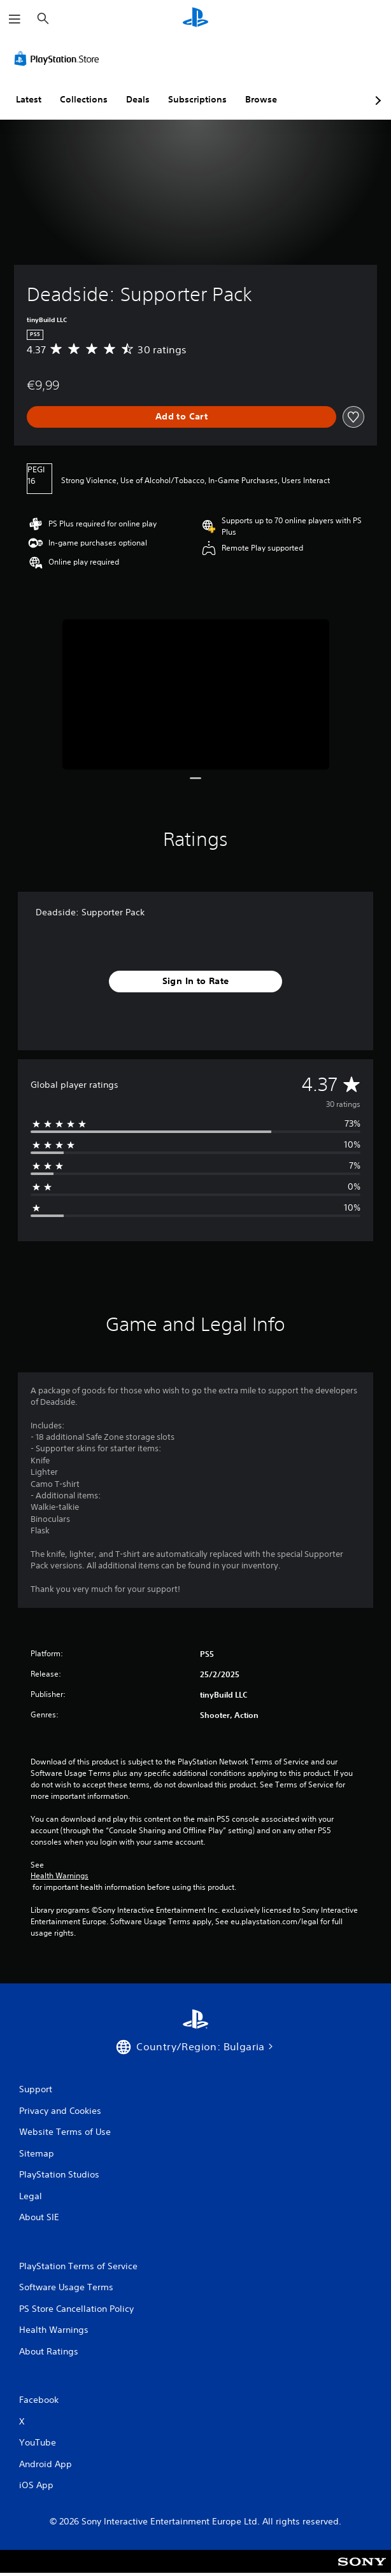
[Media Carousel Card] (195, 694)
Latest (28, 99)
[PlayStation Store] (59, 58)
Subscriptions (197, 99)
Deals (138, 99)
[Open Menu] (15, 19)
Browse (261, 99)
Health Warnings (60, 1876)
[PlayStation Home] (195, 18)
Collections (84, 99)
